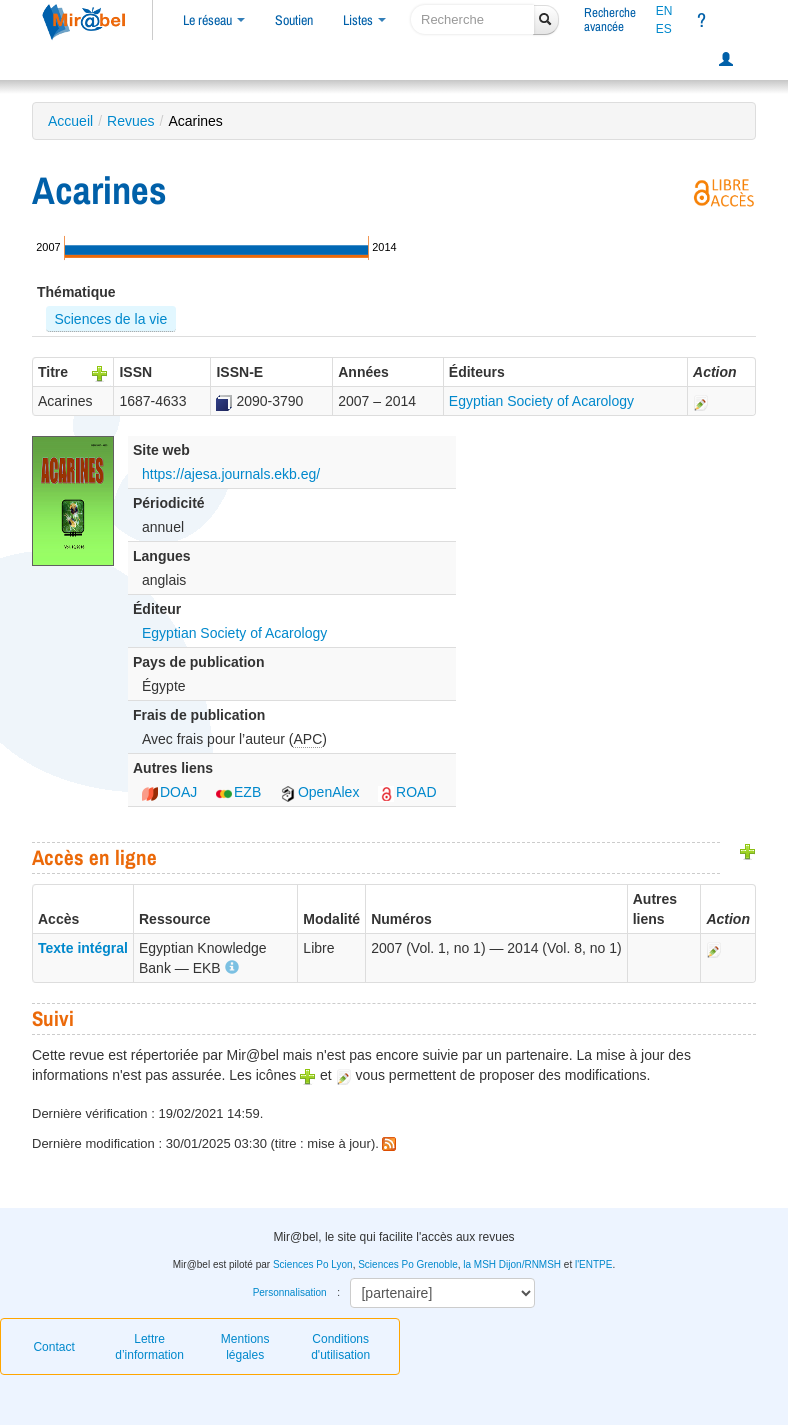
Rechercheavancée (610, 19)
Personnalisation (290, 1292)
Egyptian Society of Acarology (541, 401)
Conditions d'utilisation (340, 1347)
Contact (53, 1347)
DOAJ (169, 792)
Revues (130, 121)
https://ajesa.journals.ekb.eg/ (231, 474)
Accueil (70, 121)
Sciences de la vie (110, 319)
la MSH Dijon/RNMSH (512, 1264)
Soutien (294, 20)
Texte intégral (83, 948)
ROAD (407, 792)
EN (664, 11)
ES (664, 29)
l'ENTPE (593, 1264)
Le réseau (214, 20)
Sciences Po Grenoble (408, 1264)
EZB (238, 792)
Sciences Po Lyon (313, 1264)
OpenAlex (319, 792)
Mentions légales (245, 1347)
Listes (364, 20)
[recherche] (472, 19)
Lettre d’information (149, 1347)
